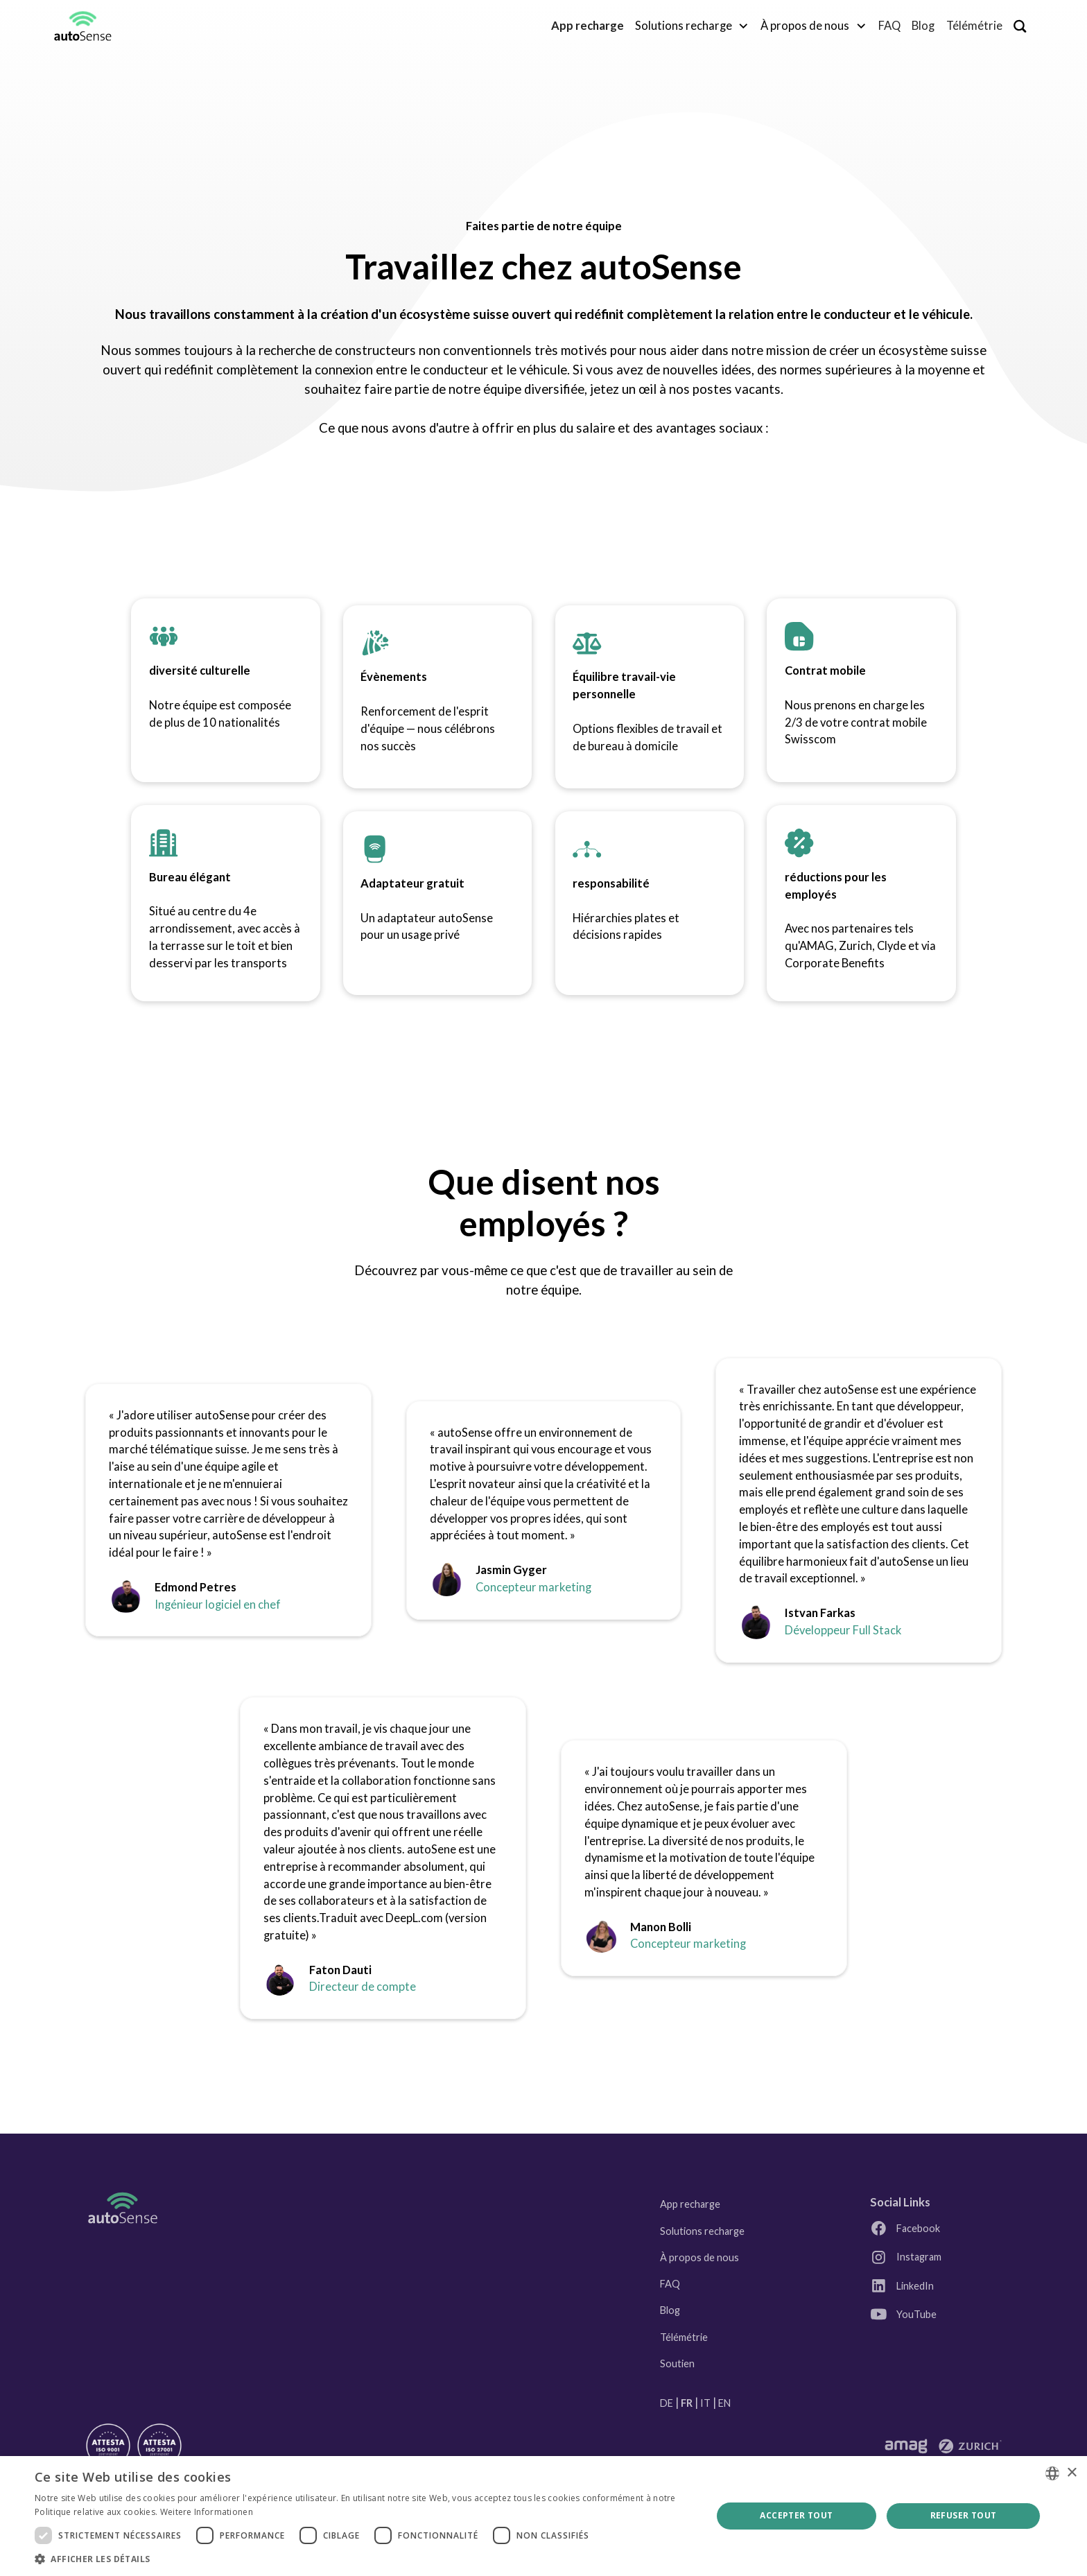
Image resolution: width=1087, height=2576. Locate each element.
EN (724, 2403)
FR (687, 2403)
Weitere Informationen (206, 2512)
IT (705, 2403)
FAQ (889, 26)
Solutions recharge (702, 2231)
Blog (923, 26)
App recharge (690, 2204)
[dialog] (543, 2516)
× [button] (1071, 2473)
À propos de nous (699, 2257)
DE (666, 2403)
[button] (692, 26)
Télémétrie (974, 26)
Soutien (677, 2363)
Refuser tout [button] (963, 2515)
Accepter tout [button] (796, 2515)
